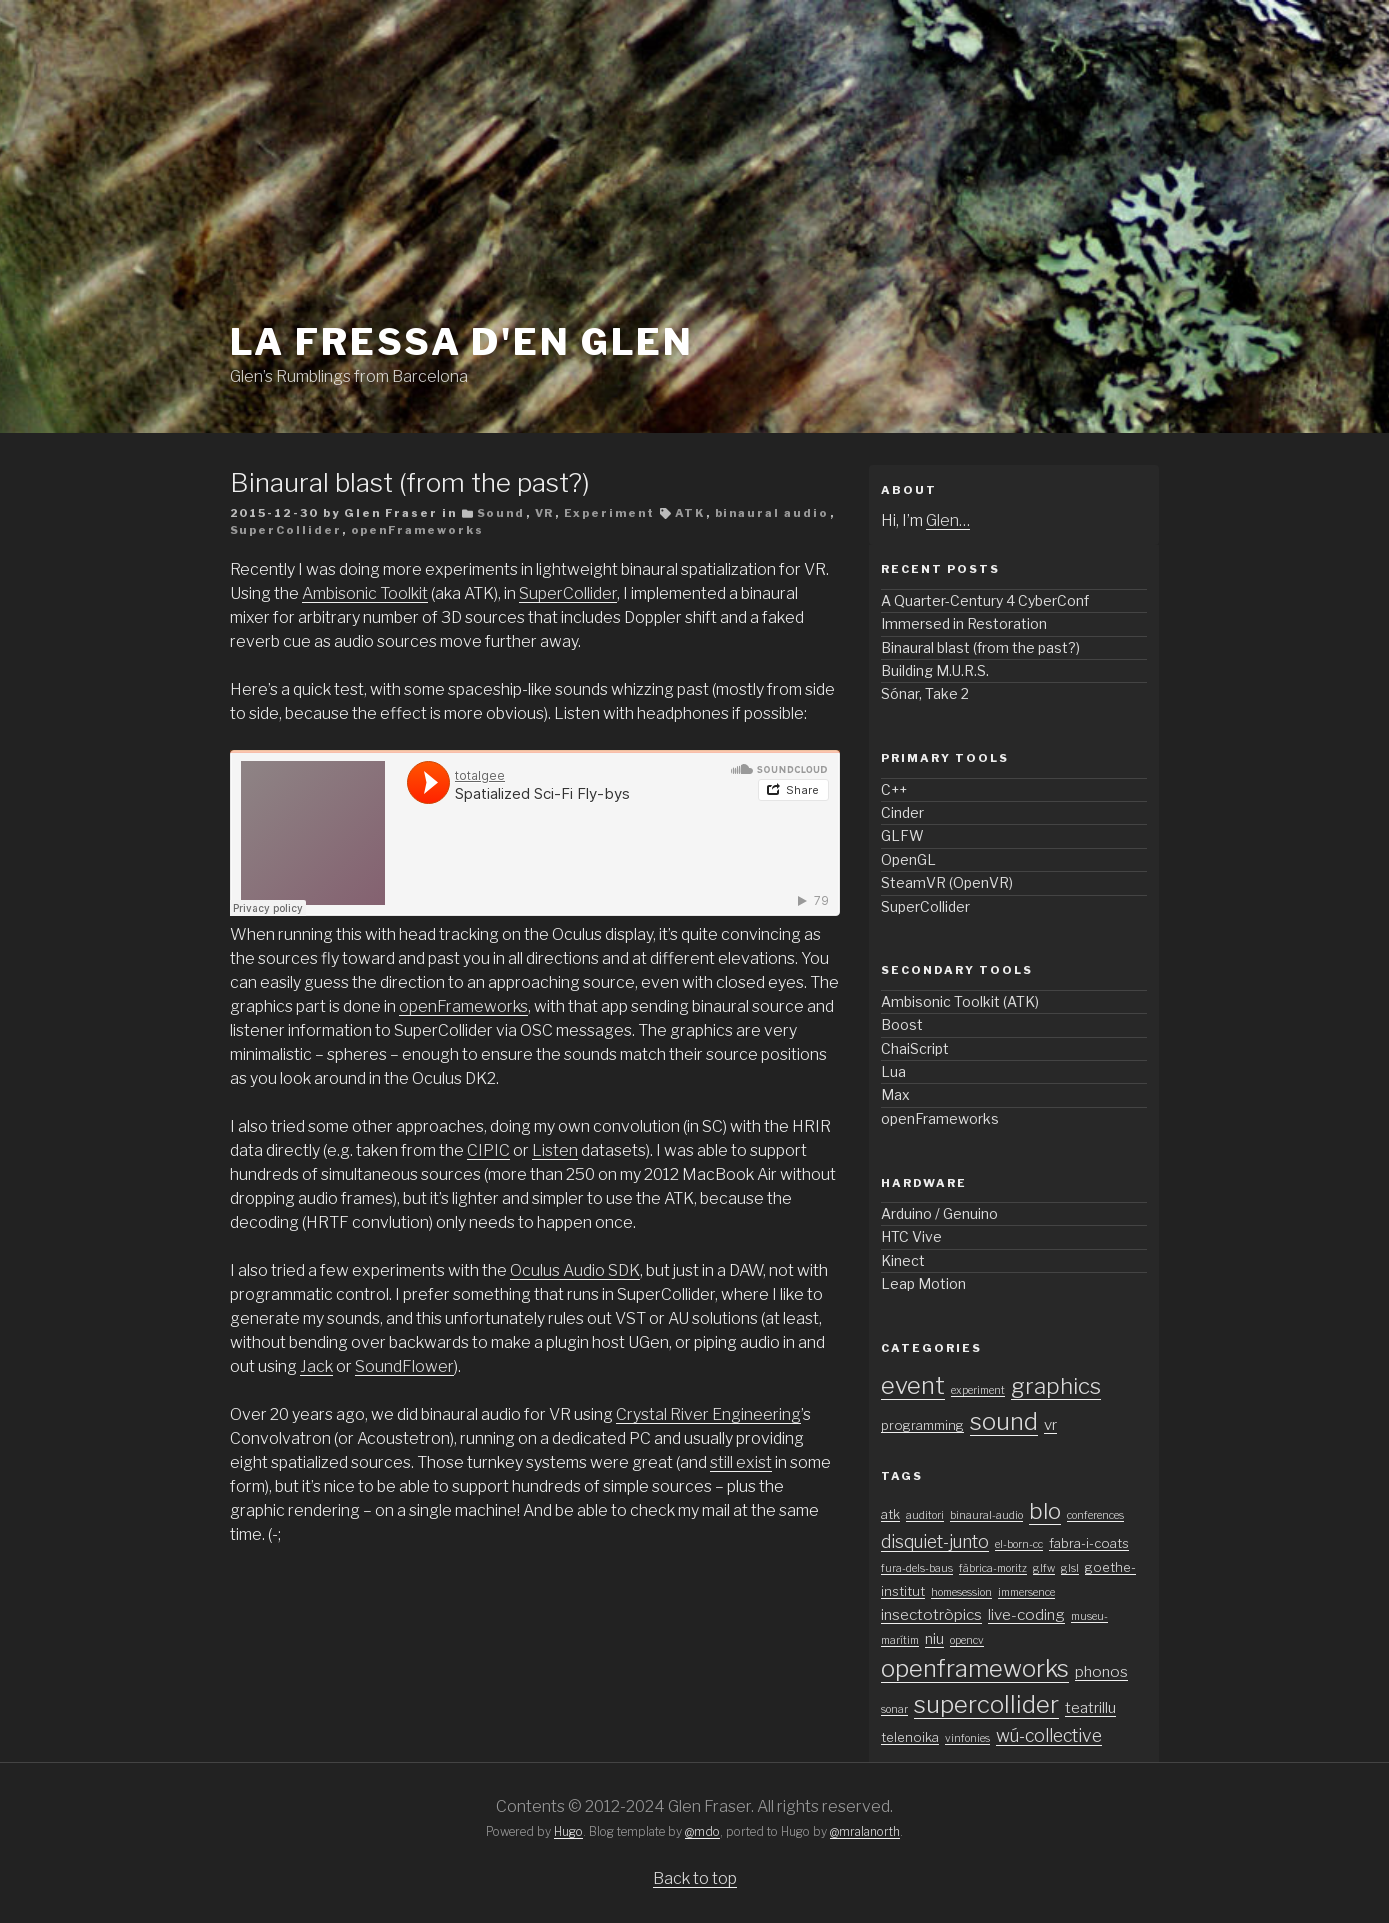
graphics (1056, 1386)
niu (934, 1638)
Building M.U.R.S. (935, 670)
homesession (961, 1592)
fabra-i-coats (1089, 1543)
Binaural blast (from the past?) (410, 482)
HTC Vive (911, 1236)
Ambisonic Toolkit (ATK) (960, 1001)
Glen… (948, 520)
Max (895, 1094)
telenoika (910, 1737)
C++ (894, 789)
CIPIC (488, 1150)
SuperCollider (286, 530)
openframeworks (975, 1668)
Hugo (568, 1831)
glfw (1044, 1568)
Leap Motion (923, 1283)
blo (1045, 1511)
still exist (741, 1462)
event (913, 1385)
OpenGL (908, 859)
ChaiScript (915, 1048)
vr (1050, 1424)
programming (922, 1425)
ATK (690, 513)
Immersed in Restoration (964, 623)
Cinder (902, 812)
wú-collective (1049, 1735)
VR (545, 513)
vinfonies (967, 1738)
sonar (894, 1709)
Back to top (695, 1878)
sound (1004, 1421)
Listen (555, 1150)
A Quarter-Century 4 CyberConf (985, 600)
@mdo (702, 1831)
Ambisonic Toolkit (365, 593)
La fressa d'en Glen (462, 342)
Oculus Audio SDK (575, 1270)
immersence (1026, 1592)
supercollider (986, 1704)
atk (890, 1514)
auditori (925, 1515)
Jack (316, 1366)
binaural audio (772, 513)
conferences (1095, 1515)
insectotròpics (931, 1614)
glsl (1070, 1568)
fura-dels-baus (917, 1568)
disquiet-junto (935, 1541)
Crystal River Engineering (708, 1414)
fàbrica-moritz (993, 1568)
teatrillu (1090, 1707)
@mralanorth (865, 1831)
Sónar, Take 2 (925, 693)
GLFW (902, 835)
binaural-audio (986, 1515)
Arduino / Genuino (939, 1213)
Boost (902, 1024)
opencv (967, 1640)
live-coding (1026, 1614)
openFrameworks (418, 530)
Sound (501, 513)
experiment (978, 1390)
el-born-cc (1019, 1544)
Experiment (610, 513)
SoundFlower (404, 1366)
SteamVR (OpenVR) (947, 882)
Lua (893, 1071)
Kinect (903, 1260)
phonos (1101, 1671)
